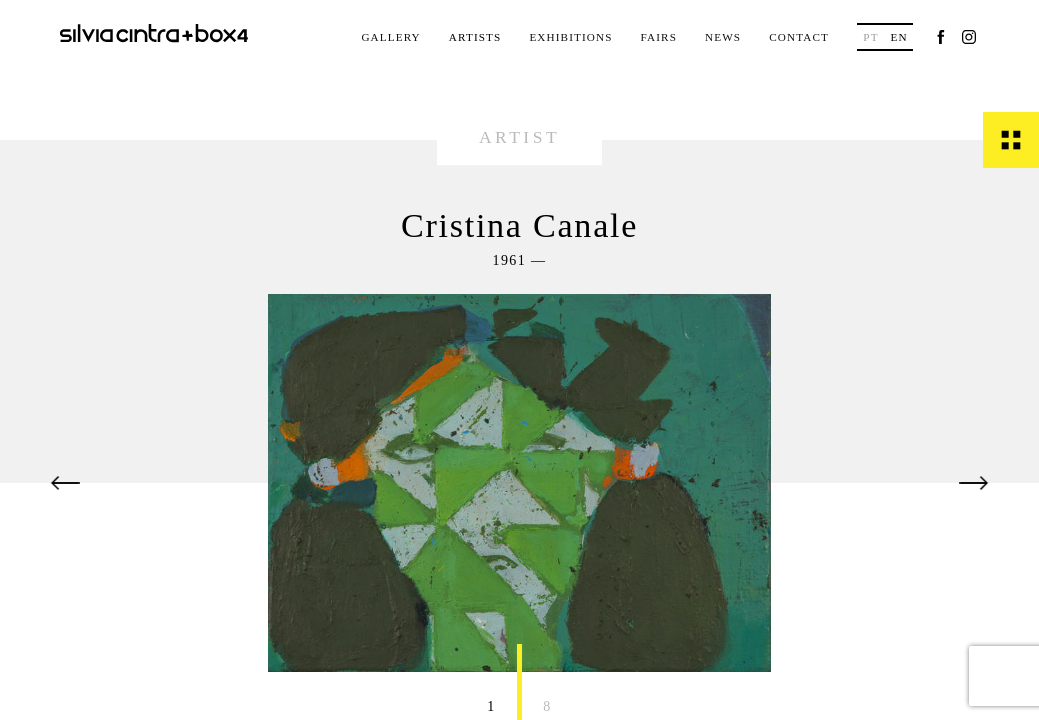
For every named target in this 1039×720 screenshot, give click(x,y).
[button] (66, 483)
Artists (475, 37)
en (898, 37)
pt (870, 37)
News (723, 37)
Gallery (390, 37)
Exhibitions (570, 37)
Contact (799, 37)
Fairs (659, 37)
